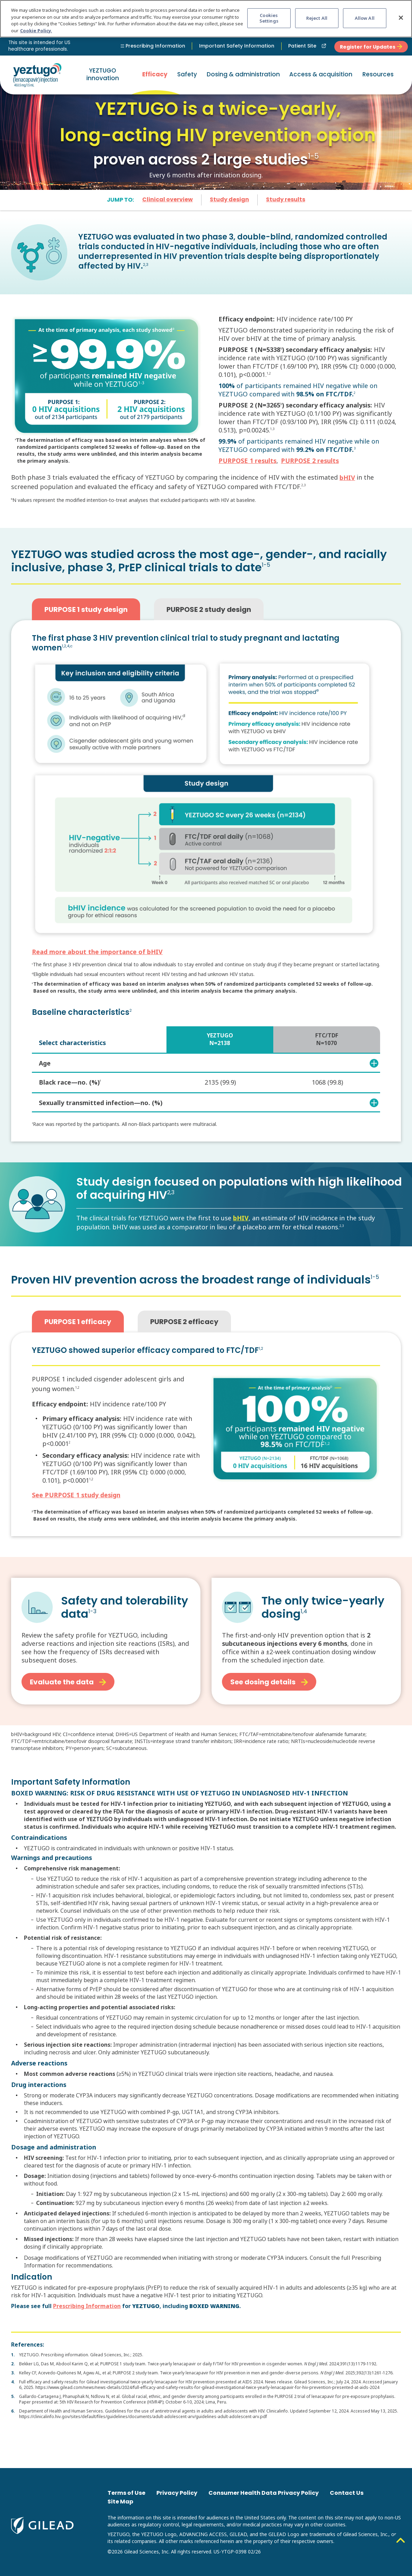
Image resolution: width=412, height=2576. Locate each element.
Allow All (365, 18)
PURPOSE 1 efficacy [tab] (77, 1322)
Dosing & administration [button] (243, 75)
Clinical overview (167, 200)
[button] (321, 75)
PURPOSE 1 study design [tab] (86, 610)
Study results (285, 200)
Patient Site (307, 46)
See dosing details (269, 1683)
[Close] (401, 17)
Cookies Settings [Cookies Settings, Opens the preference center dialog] (268, 18)
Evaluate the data (68, 1683)
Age (208, 1063)
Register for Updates (371, 47)
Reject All (316, 18)
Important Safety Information (236, 46)
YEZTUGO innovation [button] (102, 75)
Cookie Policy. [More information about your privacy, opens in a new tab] (36, 30)
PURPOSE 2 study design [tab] (208, 610)
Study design (229, 200)
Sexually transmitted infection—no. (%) (208, 1103)
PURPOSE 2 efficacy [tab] (184, 1322)
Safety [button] (187, 75)
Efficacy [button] (155, 75)
